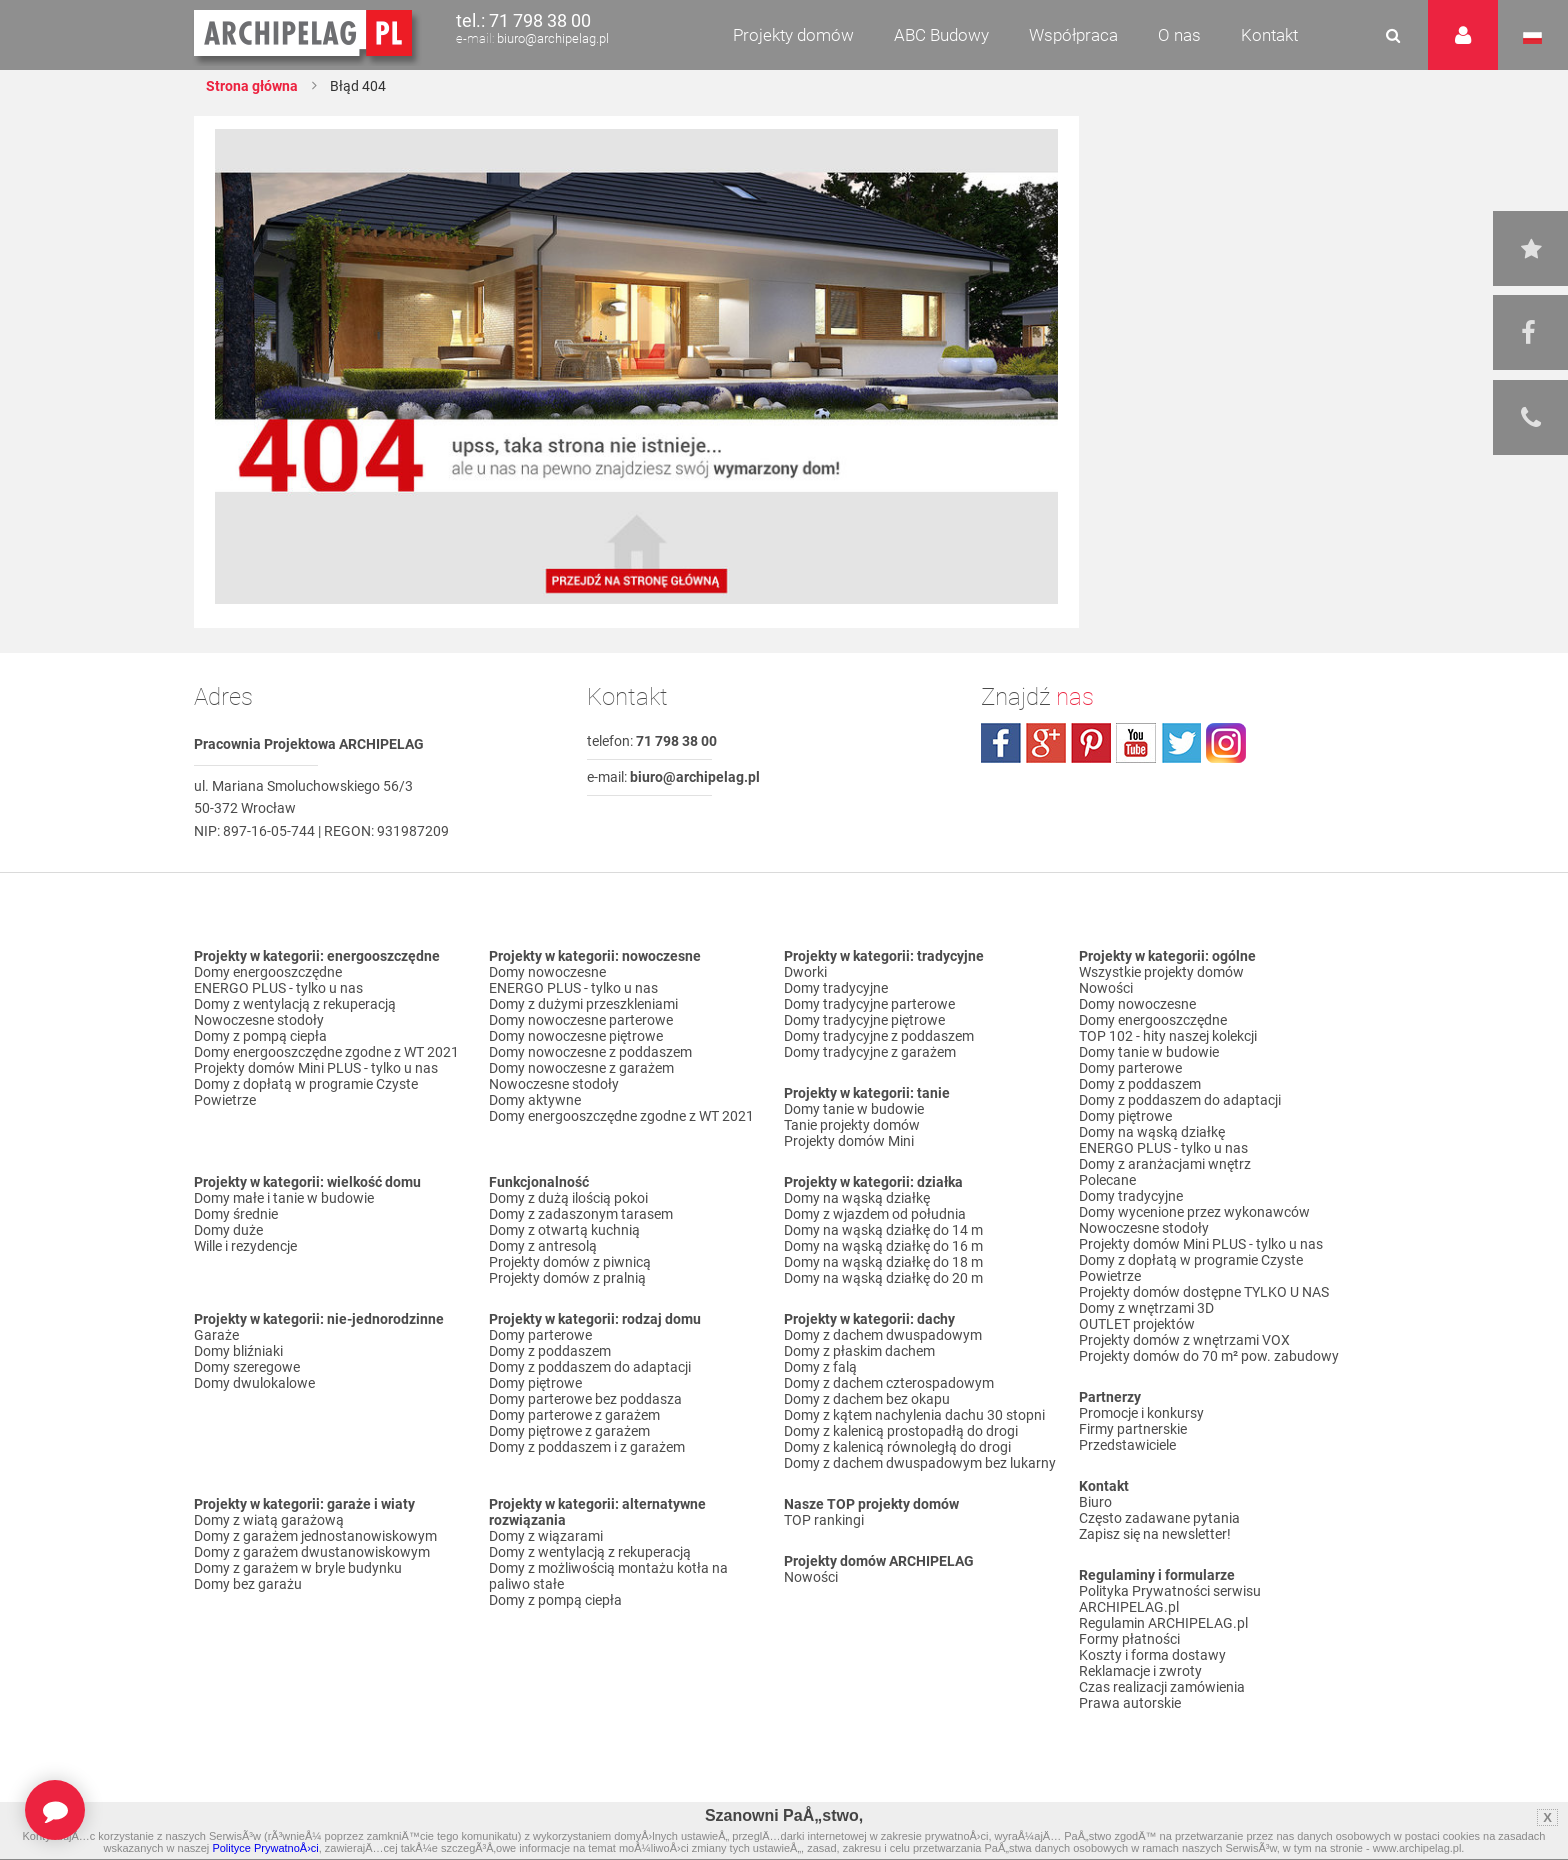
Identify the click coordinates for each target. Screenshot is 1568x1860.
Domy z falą (820, 1367)
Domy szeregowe (247, 1367)
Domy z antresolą (543, 1246)
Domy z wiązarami (546, 1536)
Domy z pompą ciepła (260, 1036)
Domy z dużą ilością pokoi (568, 1198)
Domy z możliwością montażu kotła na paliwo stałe (608, 1576)
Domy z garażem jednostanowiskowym (315, 1536)
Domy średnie (236, 1214)
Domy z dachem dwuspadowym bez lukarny (920, 1463)
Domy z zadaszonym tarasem (581, 1214)
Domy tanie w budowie (854, 1109)
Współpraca (1073, 35)
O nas (1179, 35)
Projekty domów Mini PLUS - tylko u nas (316, 1068)
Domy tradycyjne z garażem (870, 1052)
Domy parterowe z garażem (574, 1415)
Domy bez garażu (248, 1584)
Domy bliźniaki (238, 1351)
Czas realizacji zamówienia (1162, 1687)
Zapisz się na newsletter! (1155, 1534)
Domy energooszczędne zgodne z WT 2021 (326, 1052)
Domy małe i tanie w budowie (284, 1198)
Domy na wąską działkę (857, 1198)
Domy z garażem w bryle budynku (298, 1568)
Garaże (216, 1335)
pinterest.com (1091, 743)
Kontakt (1269, 35)
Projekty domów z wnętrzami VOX (1184, 1340)
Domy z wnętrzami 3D (1146, 1308)
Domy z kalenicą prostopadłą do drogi (901, 1431)
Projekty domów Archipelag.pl (304, 34)
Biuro (1095, 1502)
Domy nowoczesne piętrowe (576, 1036)
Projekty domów (793, 35)
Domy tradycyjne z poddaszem (879, 1036)
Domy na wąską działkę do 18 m (883, 1262)
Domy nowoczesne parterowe (581, 1020)
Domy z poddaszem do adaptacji (590, 1367)
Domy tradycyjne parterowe (869, 1004)
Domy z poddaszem (550, 1351)
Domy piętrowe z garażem (569, 1431)
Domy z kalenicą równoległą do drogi (897, 1447)
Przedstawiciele (1127, 1445)
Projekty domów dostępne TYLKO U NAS (1204, 1292)
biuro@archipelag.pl (553, 38)
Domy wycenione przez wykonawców (1194, 1212)
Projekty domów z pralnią (567, 1278)
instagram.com (1226, 743)
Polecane (1107, 1180)
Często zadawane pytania (1159, 1518)
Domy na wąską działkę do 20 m (883, 1278)
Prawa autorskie (1130, 1703)
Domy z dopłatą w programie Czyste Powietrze (306, 1092)
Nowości (811, 1577)
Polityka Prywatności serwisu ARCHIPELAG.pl (1170, 1599)
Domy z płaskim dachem (859, 1351)
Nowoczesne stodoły (259, 1020)
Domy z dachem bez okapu (867, 1399)
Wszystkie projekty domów (1161, 972)
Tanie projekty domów (852, 1125)
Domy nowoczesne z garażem (581, 1068)
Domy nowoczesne (547, 972)
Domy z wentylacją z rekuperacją (295, 1004)
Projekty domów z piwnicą (570, 1262)
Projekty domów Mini (849, 1141)
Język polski (1532, 38)
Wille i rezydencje (245, 1246)
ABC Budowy (941, 35)
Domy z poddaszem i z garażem (587, 1447)
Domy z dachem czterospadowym (889, 1383)
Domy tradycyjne (836, 988)
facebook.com (1001, 743)
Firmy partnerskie (1133, 1429)
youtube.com (1136, 743)
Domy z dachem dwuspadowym (883, 1335)
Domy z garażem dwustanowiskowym (312, 1552)
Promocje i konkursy (1141, 1413)
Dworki (805, 972)
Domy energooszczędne (268, 972)
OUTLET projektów (1137, 1324)
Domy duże (228, 1230)
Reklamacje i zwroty (1140, 1671)
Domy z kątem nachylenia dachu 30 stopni (914, 1415)
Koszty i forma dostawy (1152, 1655)
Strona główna (252, 86)
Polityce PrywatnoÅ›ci (265, 1848)
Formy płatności (1129, 1639)
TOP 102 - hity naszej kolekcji (1168, 1036)
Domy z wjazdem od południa (875, 1214)
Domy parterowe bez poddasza (585, 1399)
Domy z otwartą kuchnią (564, 1230)
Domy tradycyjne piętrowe (864, 1020)
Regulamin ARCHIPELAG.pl (1163, 1623)
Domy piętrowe (535, 1383)
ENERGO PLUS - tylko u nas (278, 988)
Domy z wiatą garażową (269, 1520)
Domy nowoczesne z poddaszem (590, 1052)
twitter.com (1181, 743)
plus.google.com (1046, 743)
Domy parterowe (540, 1335)
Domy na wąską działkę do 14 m (883, 1230)
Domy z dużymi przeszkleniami (583, 1004)
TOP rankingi (824, 1520)
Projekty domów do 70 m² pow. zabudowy (1209, 1356)
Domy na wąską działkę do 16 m (883, 1246)
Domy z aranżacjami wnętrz (1165, 1164)
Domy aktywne (535, 1100)
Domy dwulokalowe (254, 1383)
